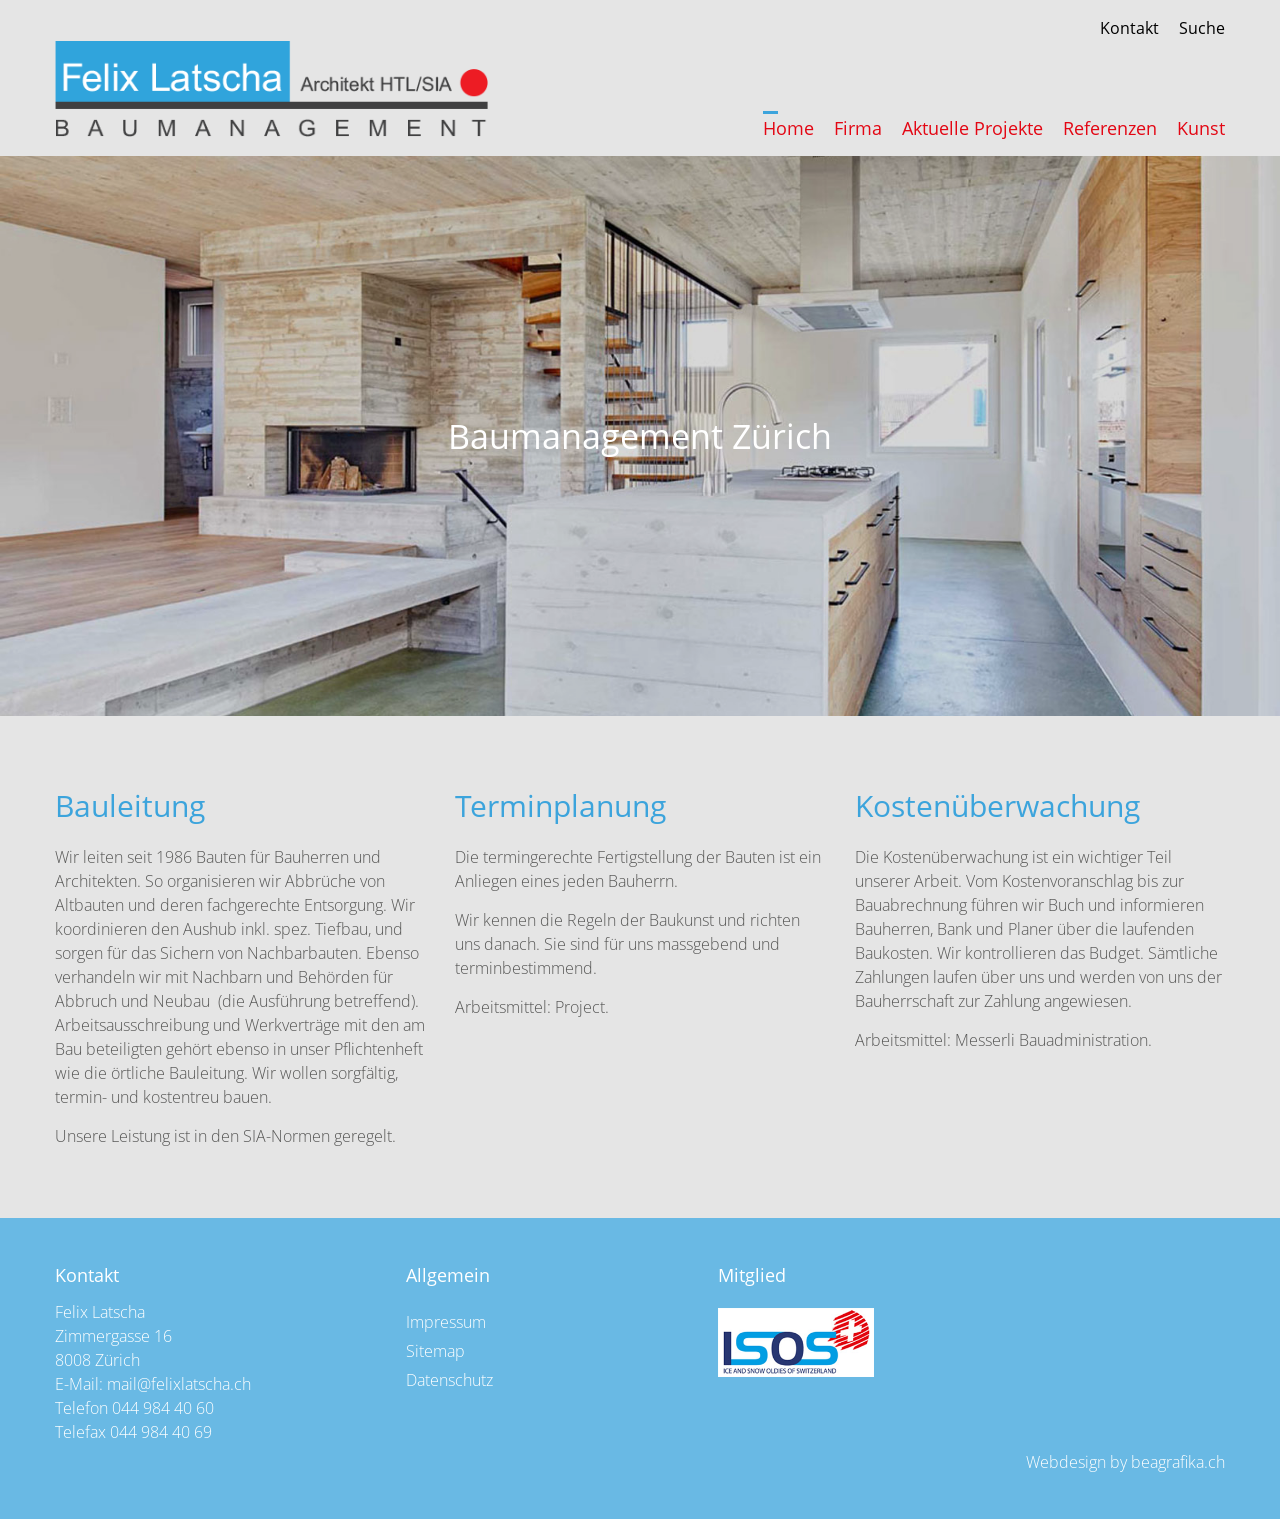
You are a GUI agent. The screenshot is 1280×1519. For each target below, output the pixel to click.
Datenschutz (449, 1380)
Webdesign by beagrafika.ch (1125, 1462)
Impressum (446, 1322)
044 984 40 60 (163, 1408)
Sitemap (435, 1351)
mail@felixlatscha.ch (179, 1384)
